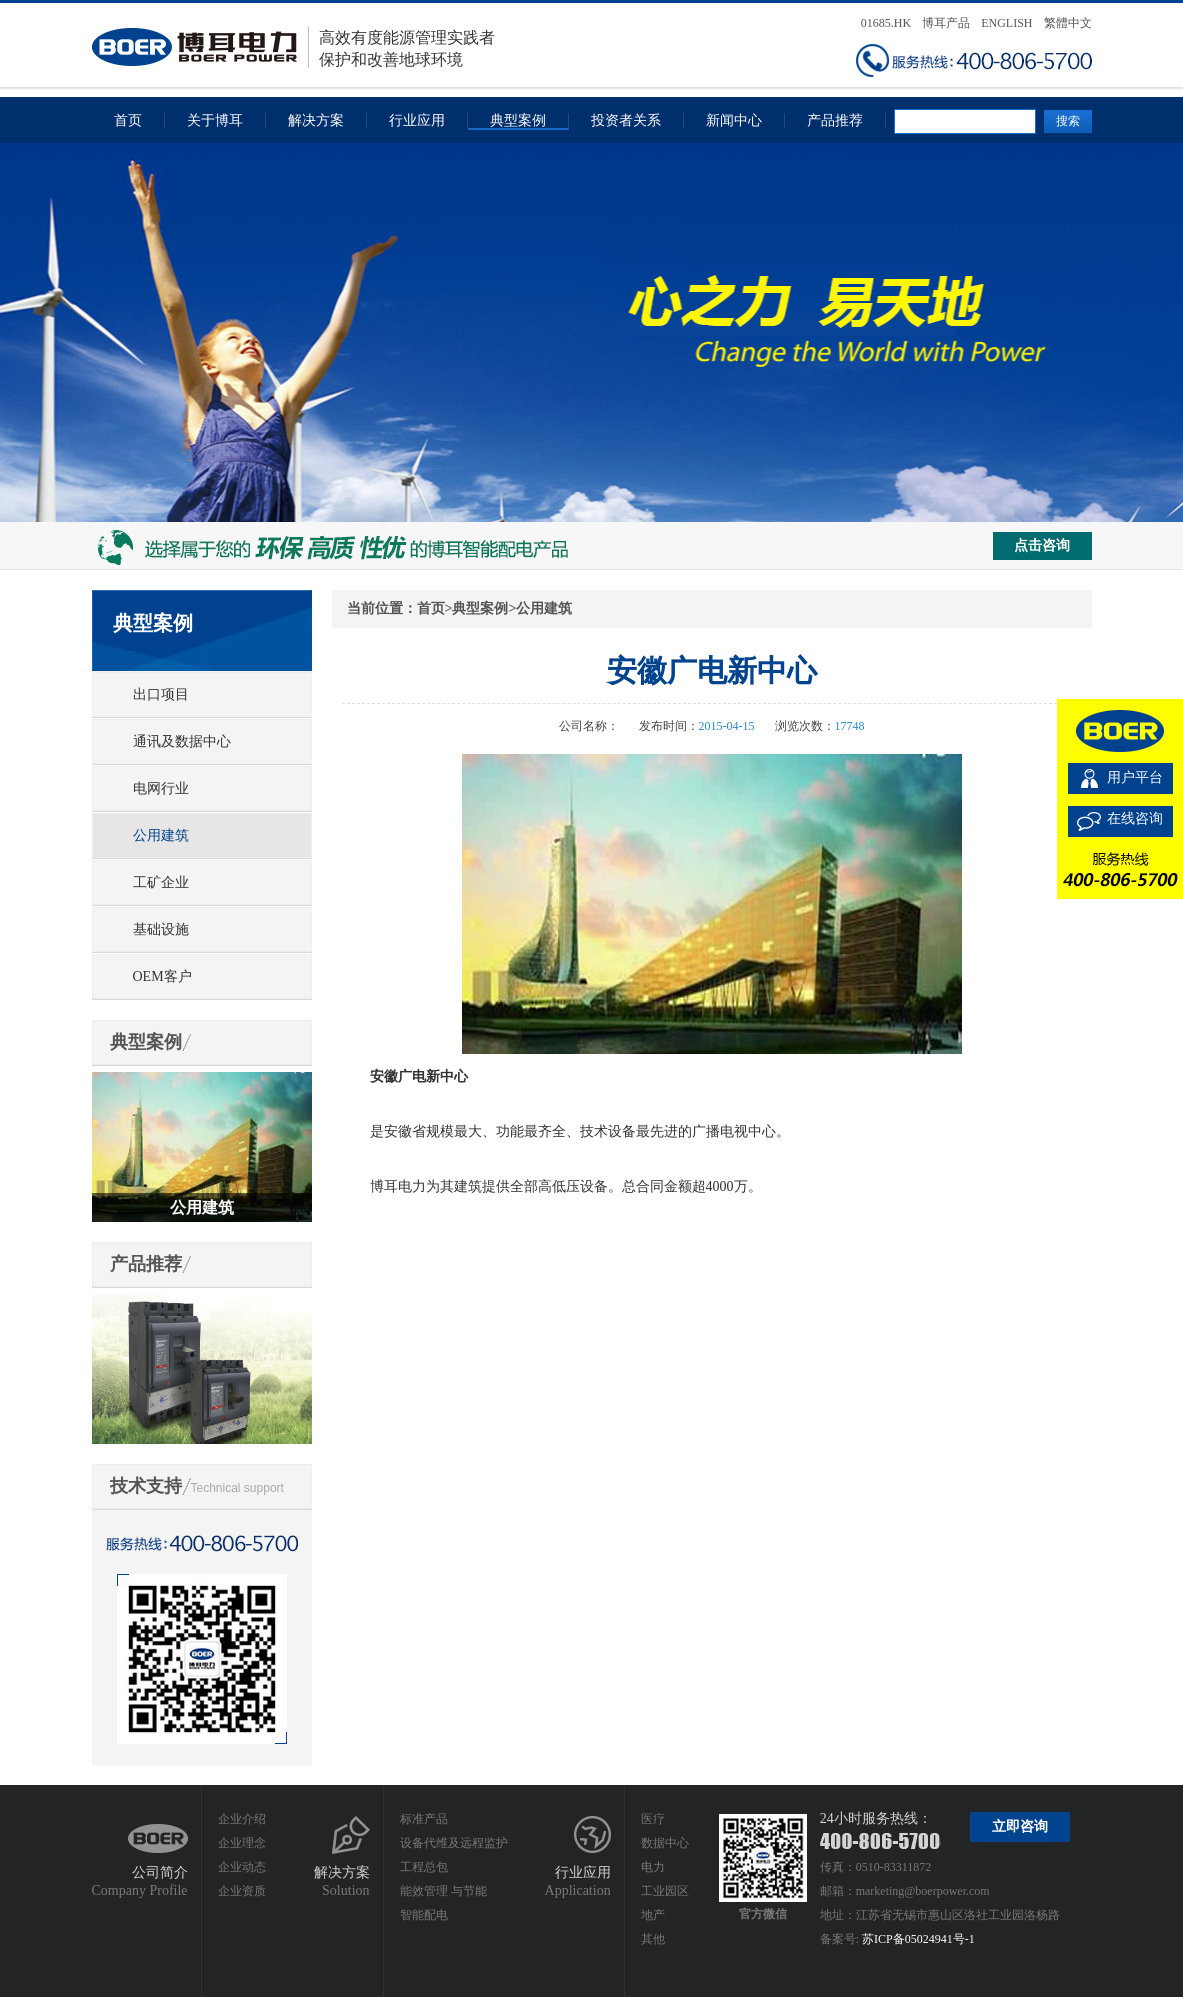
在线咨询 (1135, 818)
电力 (653, 1867)
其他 (653, 1939)
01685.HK (886, 23)
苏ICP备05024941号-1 (918, 1939)
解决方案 (316, 120)
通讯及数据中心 (182, 741)
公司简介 (160, 1872)
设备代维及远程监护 (454, 1843)
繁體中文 (1068, 23)
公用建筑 (161, 835)
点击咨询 (1042, 545)
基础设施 (161, 929)
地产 (653, 1915)
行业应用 (417, 120)
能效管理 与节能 (443, 1891)
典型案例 (518, 120)
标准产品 (424, 1819)
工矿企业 (161, 882)
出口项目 (161, 694)
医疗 (653, 1819)
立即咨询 (1020, 1826)
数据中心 (665, 1843)
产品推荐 (835, 120)
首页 (128, 120)
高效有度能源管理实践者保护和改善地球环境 (293, 47)
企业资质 (242, 1891)
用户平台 (1135, 777)
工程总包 (424, 1867)
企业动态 (242, 1867)
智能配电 (424, 1915)
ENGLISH (1006, 23)
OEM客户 (162, 976)
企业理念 (242, 1843)
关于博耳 (215, 120)
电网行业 (161, 788)
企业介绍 (242, 1819)
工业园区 (665, 1891)
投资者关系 (626, 120)
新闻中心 (734, 120)
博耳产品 (946, 23)
